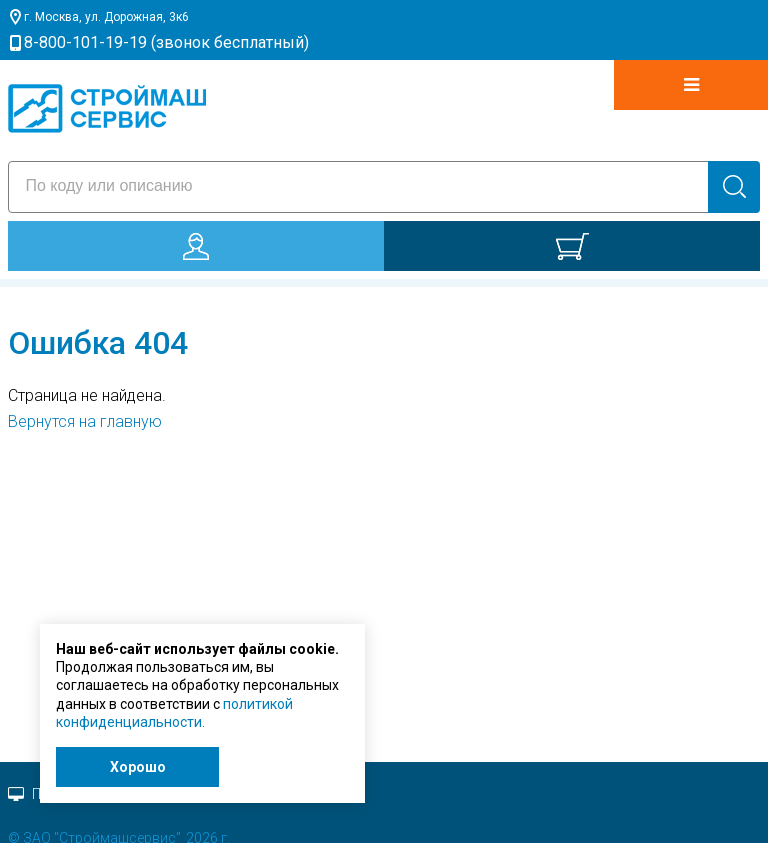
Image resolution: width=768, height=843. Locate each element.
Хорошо (138, 767)
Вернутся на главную (85, 421)
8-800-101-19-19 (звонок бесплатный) (166, 42)
